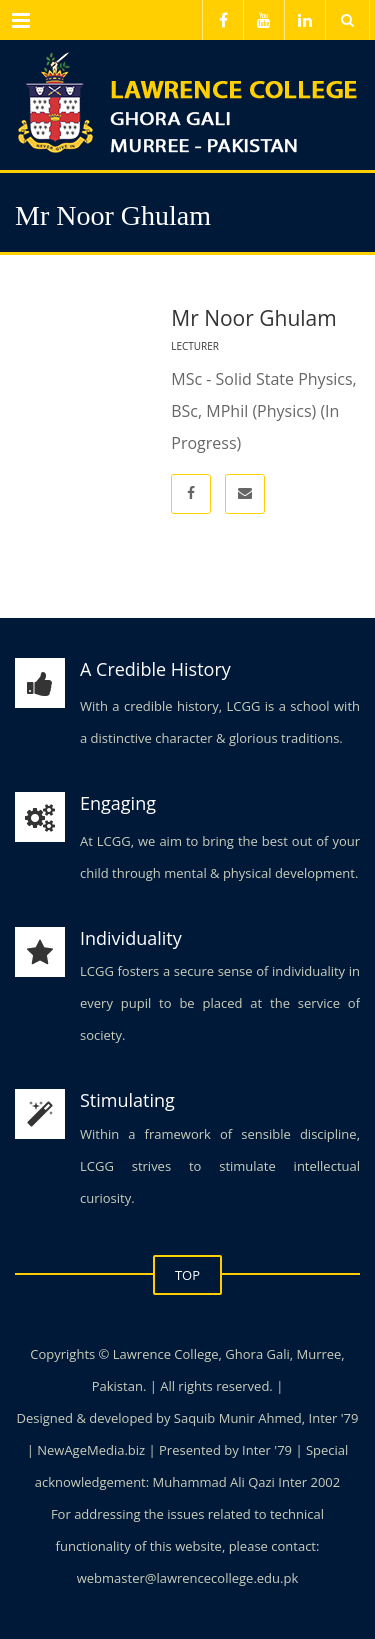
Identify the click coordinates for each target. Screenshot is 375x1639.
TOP (187, 1275)
